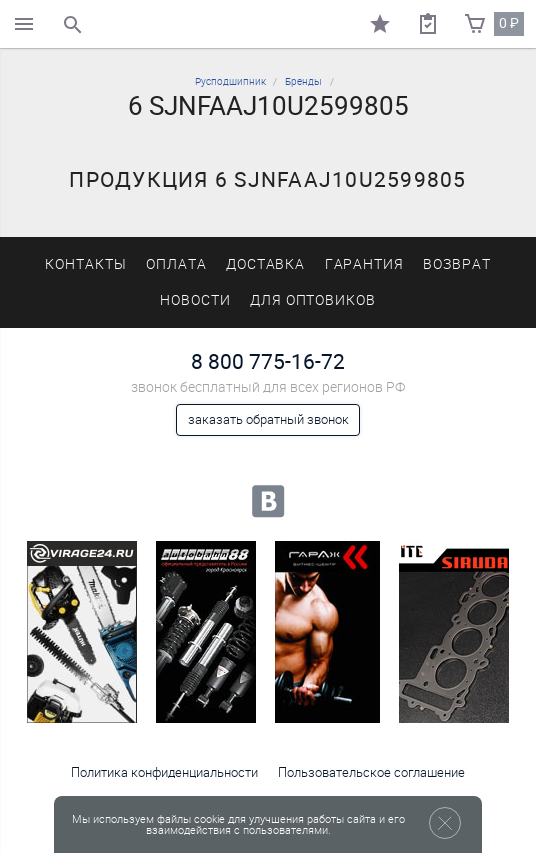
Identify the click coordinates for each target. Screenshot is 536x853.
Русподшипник (230, 81)
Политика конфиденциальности (164, 772)
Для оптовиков (313, 300)
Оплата (176, 264)
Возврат (457, 264)
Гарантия (365, 264)
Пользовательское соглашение (371, 772)
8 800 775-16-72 (268, 361)
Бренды (303, 81)
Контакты (86, 264)
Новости (195, 300)
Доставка (266, 264)
